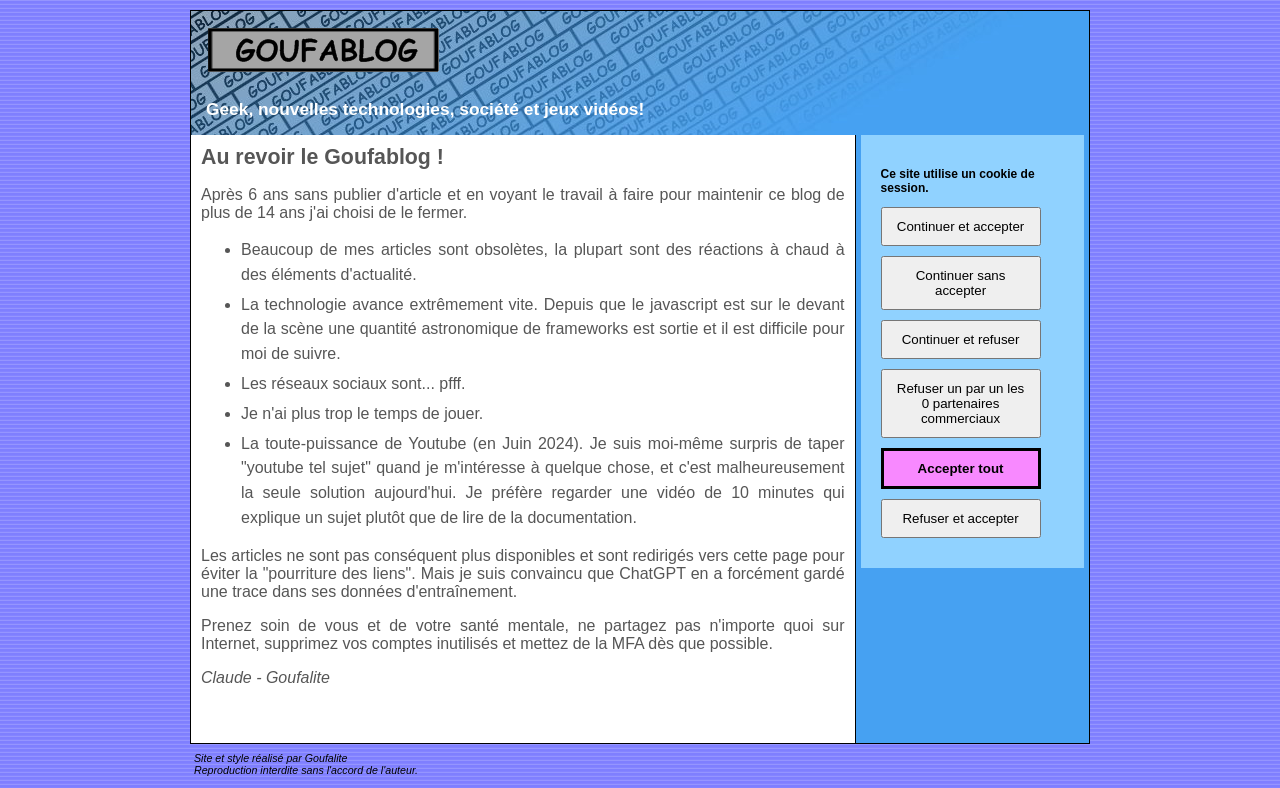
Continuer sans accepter (961, 283)
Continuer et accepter (960, 226)
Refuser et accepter (960, 518)
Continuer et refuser (961, 339)
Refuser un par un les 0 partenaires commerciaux (960, 403)
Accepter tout (961, 468)
